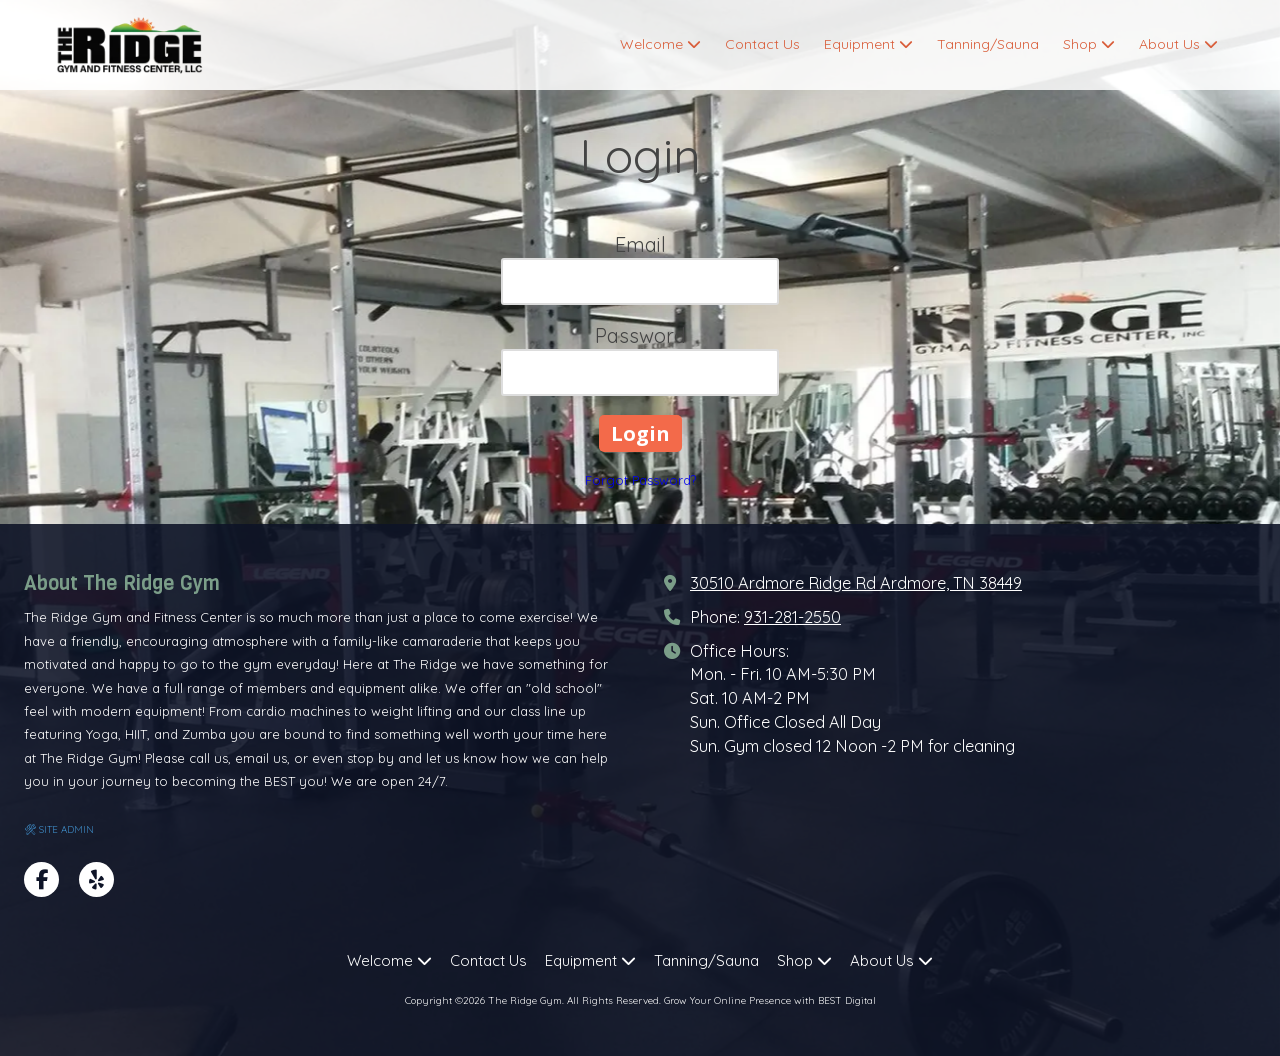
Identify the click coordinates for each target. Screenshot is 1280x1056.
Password (640, 335)
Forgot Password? (640, 480)
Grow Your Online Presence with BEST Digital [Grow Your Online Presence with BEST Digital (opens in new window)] (770, 1000)
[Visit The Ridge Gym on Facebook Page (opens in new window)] (41, 879)
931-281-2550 (792, 617)
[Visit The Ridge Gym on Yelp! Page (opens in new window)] (96, 879)
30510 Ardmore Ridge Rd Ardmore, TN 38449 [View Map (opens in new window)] (856, 583)
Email (640, 244)
